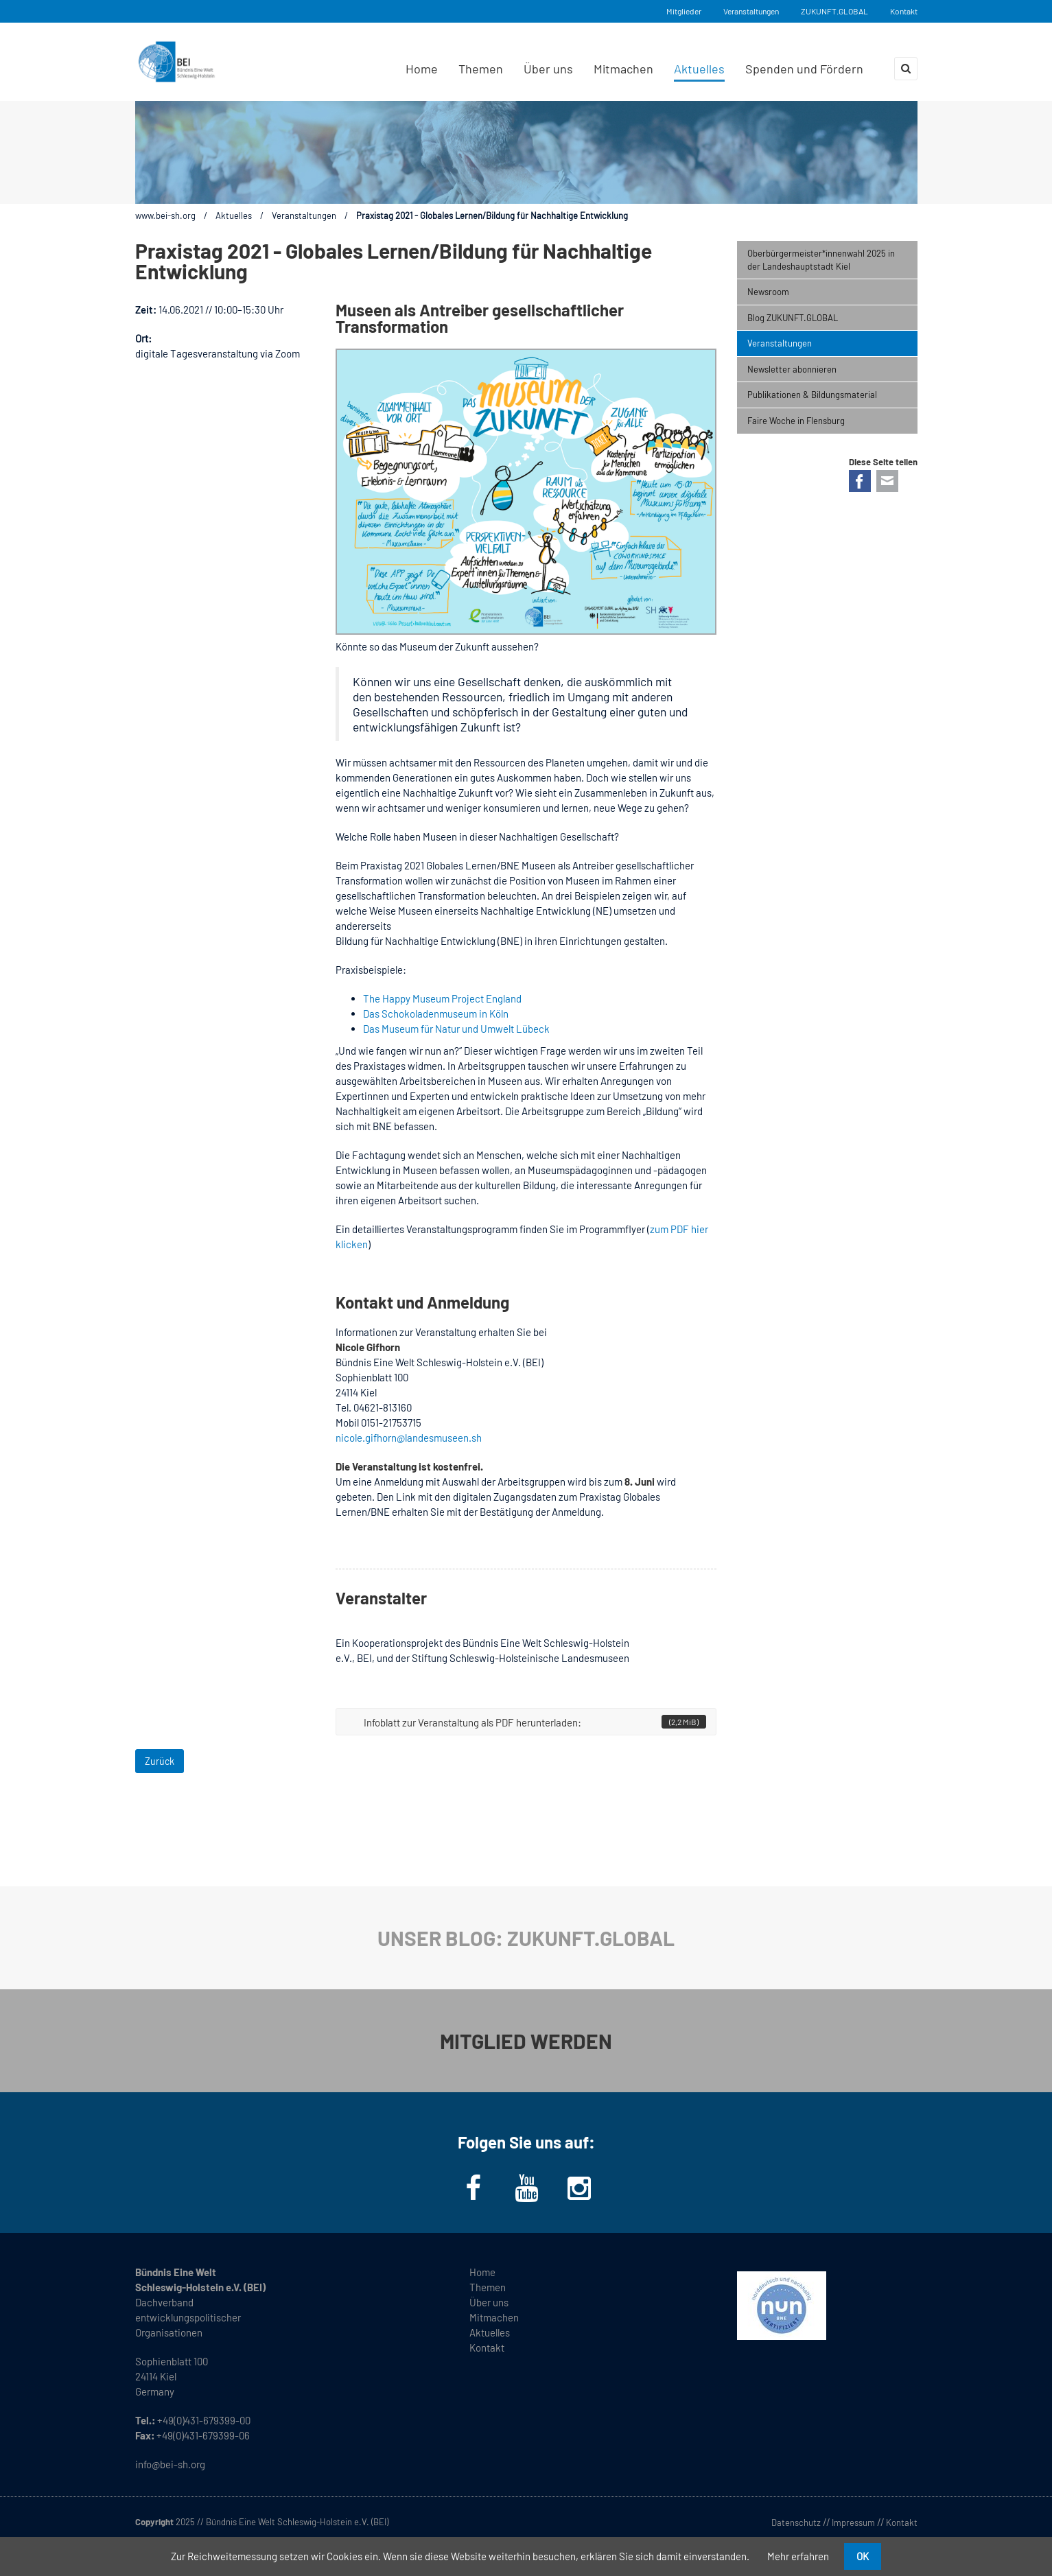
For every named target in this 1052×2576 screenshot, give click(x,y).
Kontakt (903, 11)
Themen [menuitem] (480, 68)
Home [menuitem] (422, 68)
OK (862, 2556)
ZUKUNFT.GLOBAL (834, 11)
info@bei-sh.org (170, 2464)
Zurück (159, 1761)
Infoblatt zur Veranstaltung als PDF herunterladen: (535, 1722)
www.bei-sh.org (165, 215)
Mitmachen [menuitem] (623, 68)
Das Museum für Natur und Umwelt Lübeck (456, 1028)
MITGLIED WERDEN (526, 2040)
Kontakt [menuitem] (486, 2347)
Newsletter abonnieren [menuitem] (792, 369)
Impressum (853, 2522)
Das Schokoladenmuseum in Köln (436, 1013)
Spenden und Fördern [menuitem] (804, 68)
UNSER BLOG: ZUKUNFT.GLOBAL (526, 1937)
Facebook (860, 481)
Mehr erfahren (798, 2556)
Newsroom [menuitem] (768, 291)
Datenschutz (796, 2522)
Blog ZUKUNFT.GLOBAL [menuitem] (792, 317)
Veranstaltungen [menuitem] (779, 343)
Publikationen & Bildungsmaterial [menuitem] (812, 394)
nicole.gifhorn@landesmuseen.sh (409, 1437)
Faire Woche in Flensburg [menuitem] (796, 420)
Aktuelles (233, 215)
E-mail (887, 481)
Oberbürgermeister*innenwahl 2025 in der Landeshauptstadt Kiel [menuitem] (821, 260)
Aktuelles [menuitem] (699, 68)
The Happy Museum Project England (442, 998)
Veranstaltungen (751, 11)
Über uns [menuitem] (548, 68)
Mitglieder (683, 11)
